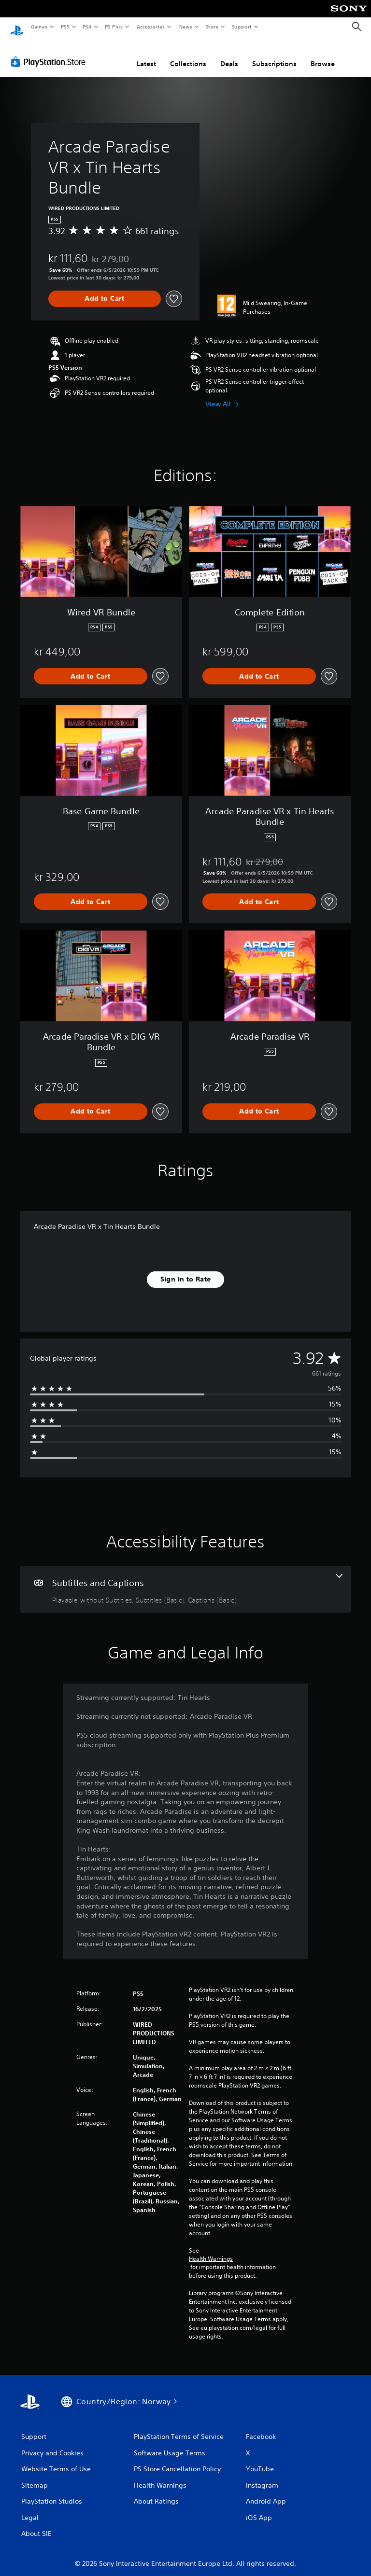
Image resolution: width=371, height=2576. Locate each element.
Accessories (150, 26)
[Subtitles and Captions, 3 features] (185, 1580)
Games (38, 26)
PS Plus (114, 26)
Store (211, 26)
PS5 (65, 26)
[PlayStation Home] (17, 27)
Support (241, 26)
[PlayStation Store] (50, 52)
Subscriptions (274, 54)
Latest (146, 54)
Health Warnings (211, 2250)
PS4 (87, 26)
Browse (323, 54)
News (185, 26)
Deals (229, 54)
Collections (188, 54)
